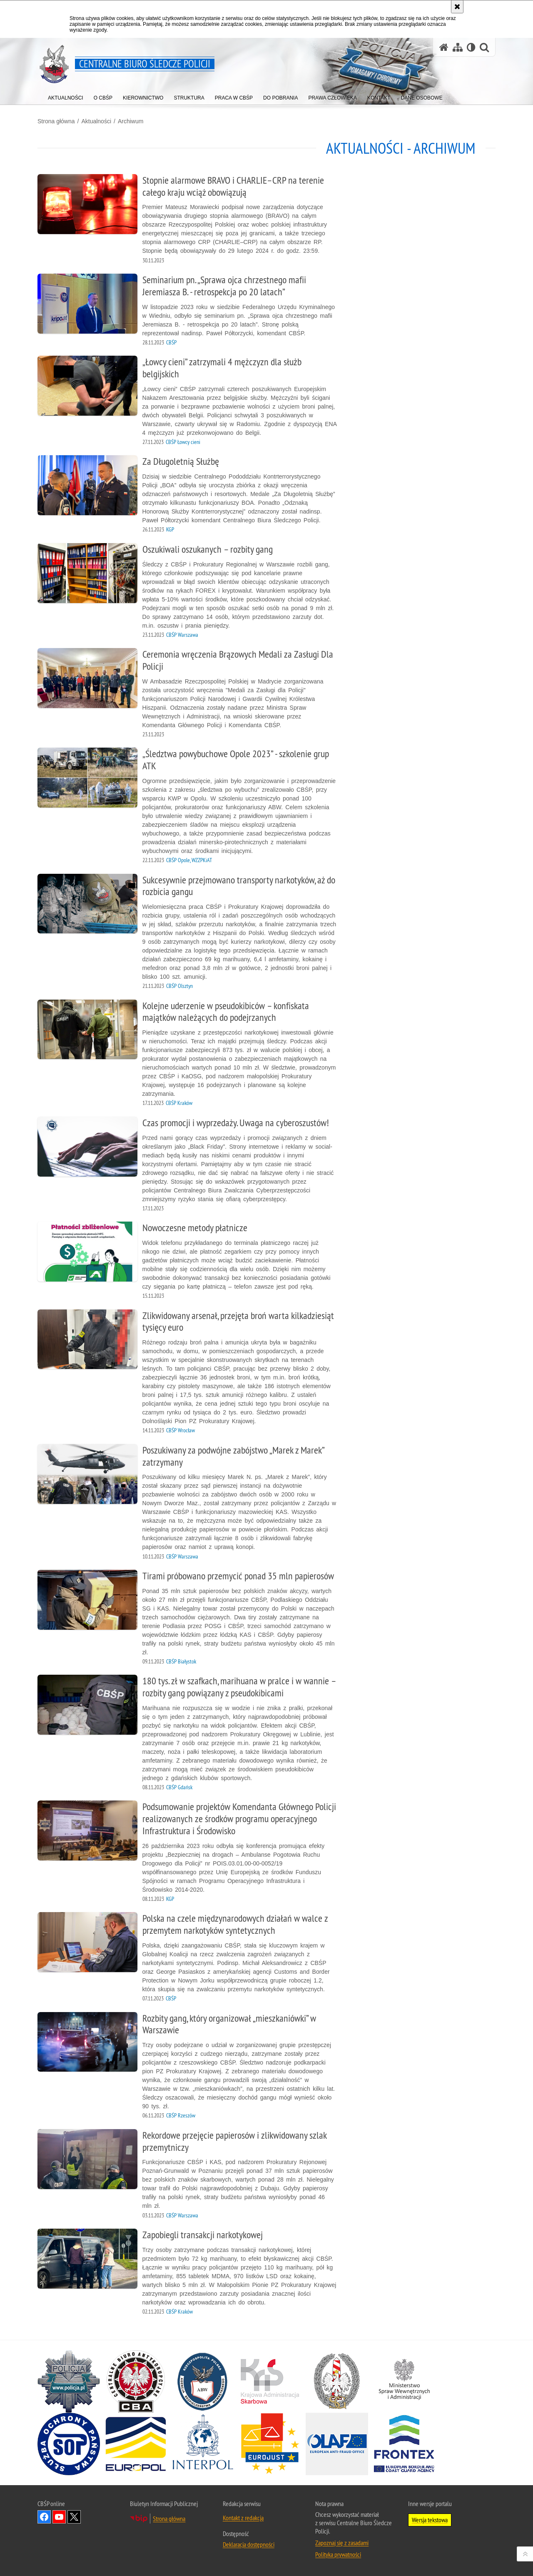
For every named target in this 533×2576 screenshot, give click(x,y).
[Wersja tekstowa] (471, 47)
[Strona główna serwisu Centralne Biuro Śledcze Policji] (443, 47)
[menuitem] (65, 96)
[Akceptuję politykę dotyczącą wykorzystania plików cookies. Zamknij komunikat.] (457, 6)
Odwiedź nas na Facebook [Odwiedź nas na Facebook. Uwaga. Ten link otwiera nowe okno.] (44, 2517)
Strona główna (56, 121)
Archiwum (130, 121)
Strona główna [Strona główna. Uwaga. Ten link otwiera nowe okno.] (169, 2518)
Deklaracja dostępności (248, 2544)
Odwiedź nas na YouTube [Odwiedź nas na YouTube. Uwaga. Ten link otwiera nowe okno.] (59, 2517)
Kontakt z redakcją (243, 2518)
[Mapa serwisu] (458, 47)
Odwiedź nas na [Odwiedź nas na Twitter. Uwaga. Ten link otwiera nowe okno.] (74, 2517)
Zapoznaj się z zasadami (342, 2543)
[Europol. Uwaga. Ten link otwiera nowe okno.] (136, 2444)
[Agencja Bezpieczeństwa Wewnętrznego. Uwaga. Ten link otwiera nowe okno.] (203, 2381)
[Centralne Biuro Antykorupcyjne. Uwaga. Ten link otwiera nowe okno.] (136, 2381)
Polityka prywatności (338, 2554)
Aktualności (96, 121)
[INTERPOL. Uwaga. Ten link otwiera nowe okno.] (203, 2444)
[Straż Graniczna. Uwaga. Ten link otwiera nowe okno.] (337, 2381)
